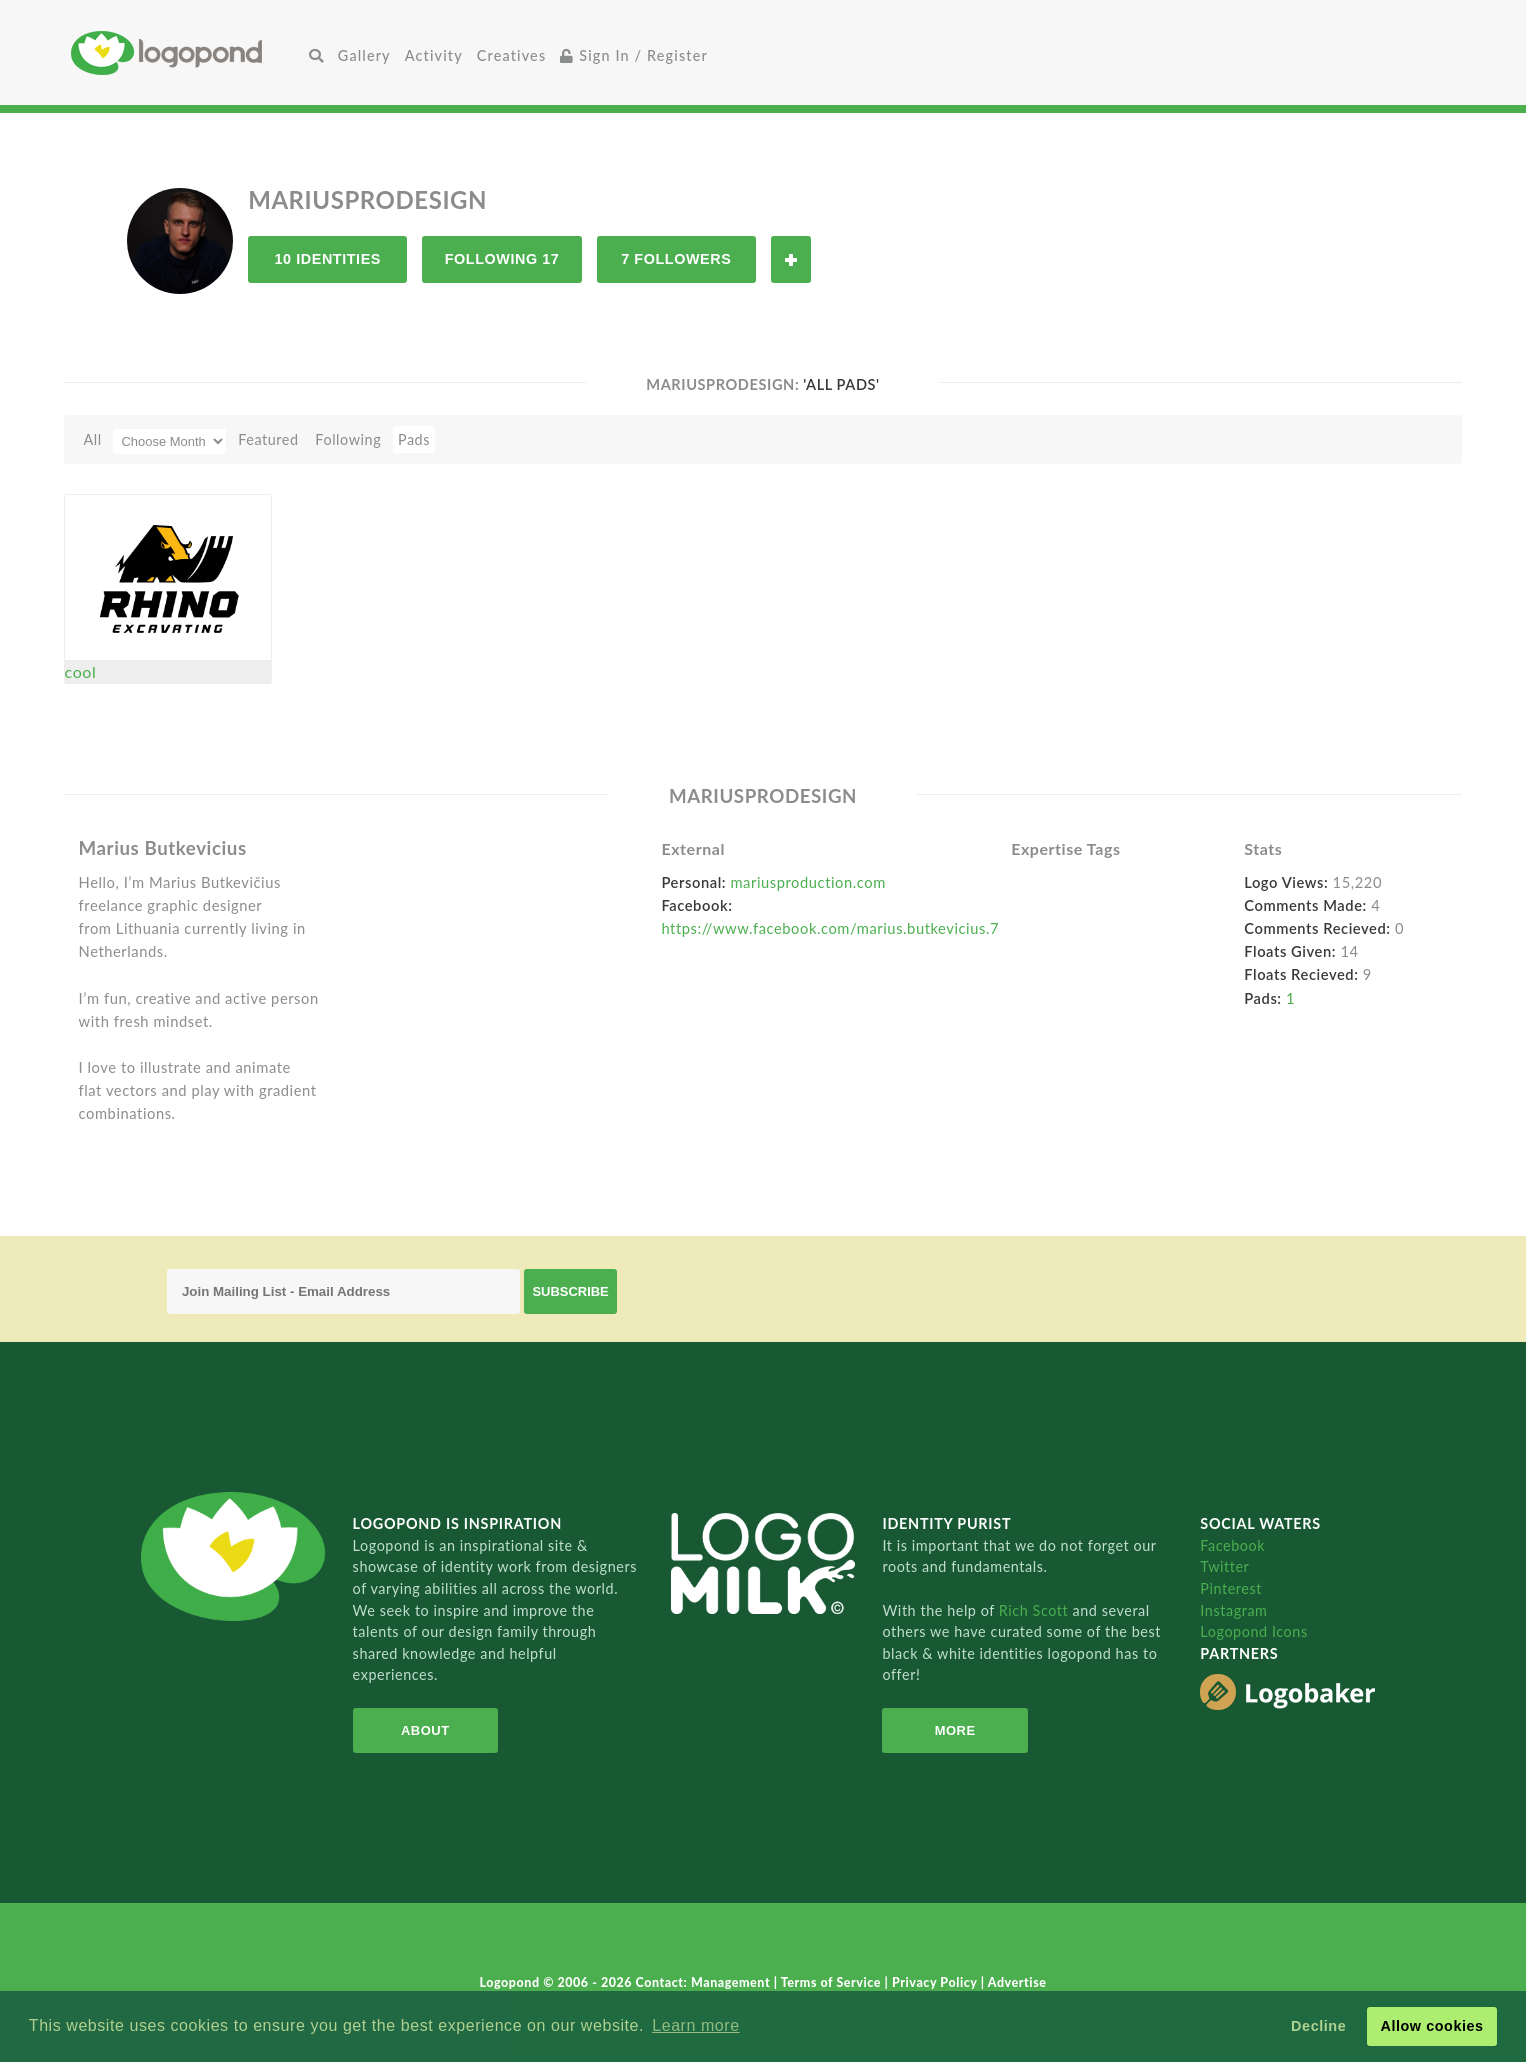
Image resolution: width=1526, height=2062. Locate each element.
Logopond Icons (1253, 1631)
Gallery (364, 55)
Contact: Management (705, 1982)
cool (81, 671)
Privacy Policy (936, 1982)
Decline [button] (1318, 2026)
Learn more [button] (695, 2025)
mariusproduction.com (807, 882)
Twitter (1224, 1566)
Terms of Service (833, 1982)
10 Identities (328, 259)
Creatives (511, 55)
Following (348, 439)
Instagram (1233, 1610)
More (955, 1730)
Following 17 (502, 259)
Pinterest (1231, 1588)
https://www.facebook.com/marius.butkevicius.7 (830, 928)
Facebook (1232, 1545)
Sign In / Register (634, 55)
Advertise (1017, 1982)
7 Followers (676, 259)
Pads (414, 439)
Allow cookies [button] (1431, 2026)
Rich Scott (1036, 1610)
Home (186, 52)
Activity (434, 55)
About (425, 1730)
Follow (791, 259)
